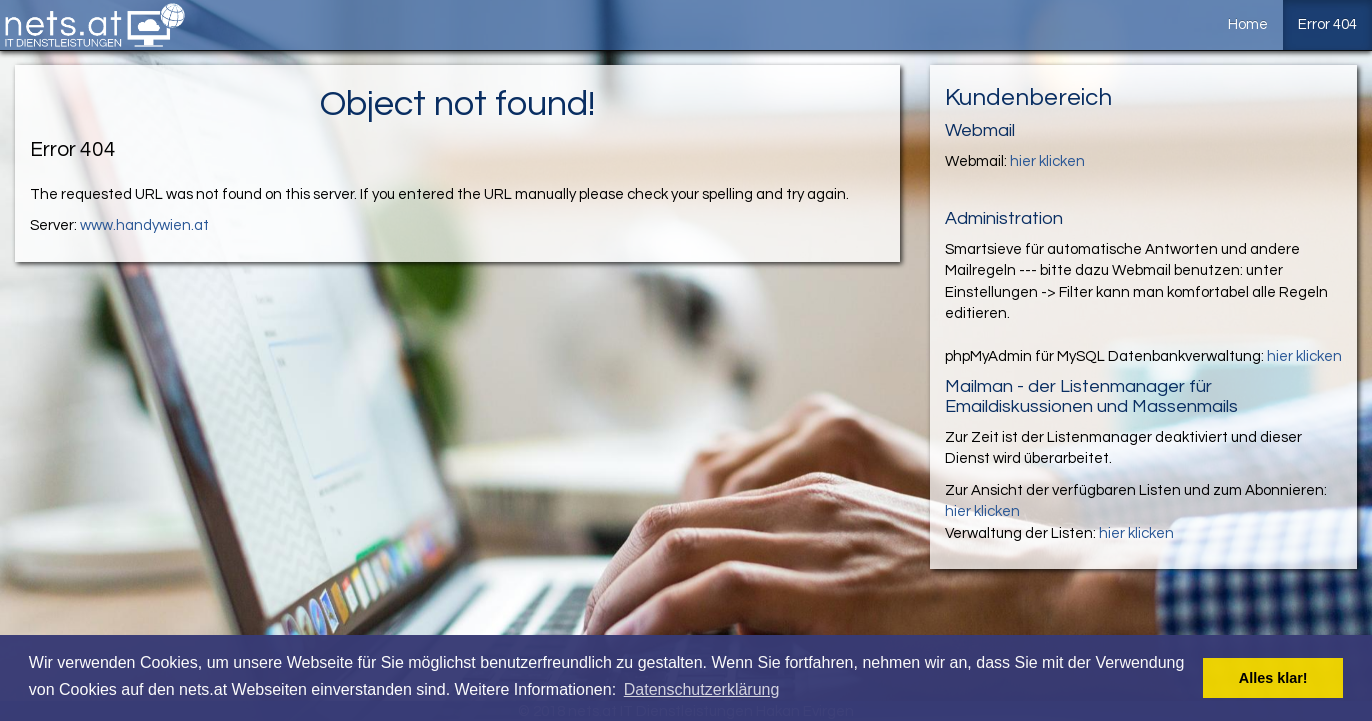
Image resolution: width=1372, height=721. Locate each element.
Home (1248, 24)
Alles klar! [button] (1273, 678)
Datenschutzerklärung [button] (702, 689)
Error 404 (1327, 24)
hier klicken (1047, 161)
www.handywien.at (144, 225)
